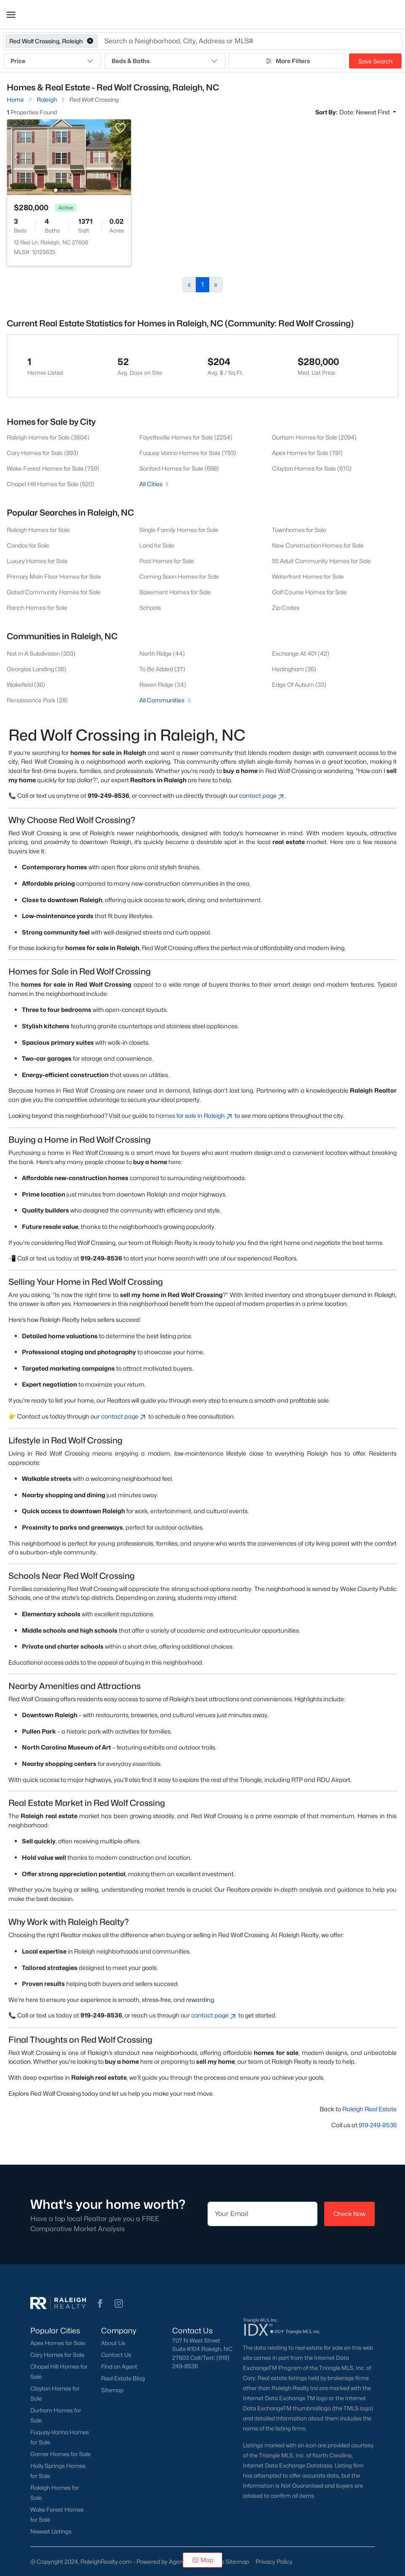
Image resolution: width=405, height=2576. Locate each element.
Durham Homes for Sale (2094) (314, 437)
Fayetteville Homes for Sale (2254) (185, 437)
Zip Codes (285, 607)
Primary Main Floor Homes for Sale (54, 576)
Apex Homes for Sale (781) (307, 452)
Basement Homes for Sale (175, 592)
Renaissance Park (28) (37, 700)
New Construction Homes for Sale (318, 545)
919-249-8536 (378, 2125)
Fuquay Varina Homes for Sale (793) (187, 452)
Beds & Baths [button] (165, 61)
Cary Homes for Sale (57, 2354)
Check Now (349, 2214)
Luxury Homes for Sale (37, 560)
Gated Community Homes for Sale (54, 592)
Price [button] (52, 61)
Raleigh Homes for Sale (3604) (48, 437)
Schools (150, 607)
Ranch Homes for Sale (37, 607)
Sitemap (112, 2390)
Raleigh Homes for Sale (38, 529)
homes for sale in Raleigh (194, 1115)
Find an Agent (119, 2366)
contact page (262, 795)
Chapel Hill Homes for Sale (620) (50, 483)
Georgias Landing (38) (36, 668)
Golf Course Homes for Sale (309, 592)
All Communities (165, 700)
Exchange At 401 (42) (300, 653)
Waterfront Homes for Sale (308, 576)
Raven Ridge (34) (162, 684)
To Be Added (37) (162, 668)
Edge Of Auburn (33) (299, 684)
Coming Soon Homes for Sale (179, 576)
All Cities (154, 483)
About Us (113, 2343)
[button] (11, 14)
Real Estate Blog (123, 2378)
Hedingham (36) (294, 668)
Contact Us (116, 2354)
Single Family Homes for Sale (178, 529)
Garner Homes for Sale (60, 2454)
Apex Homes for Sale (57, 2343)
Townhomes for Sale (299, 529)
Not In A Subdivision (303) (41, 653)
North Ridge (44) (162, 653)
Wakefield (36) (26, 684)
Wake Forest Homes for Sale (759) (53, 468)
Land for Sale (156, 545)
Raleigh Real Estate (369, 2109)
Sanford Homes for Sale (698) (179, 468)
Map (202, 2559)
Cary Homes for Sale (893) (42, 452)
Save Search (375, 61)
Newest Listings (51, 2531)
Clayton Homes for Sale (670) (312, 468)
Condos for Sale (28, 545)
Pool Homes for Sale (166, 560)
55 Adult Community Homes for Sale (321, 560)
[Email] (262, 2214)
